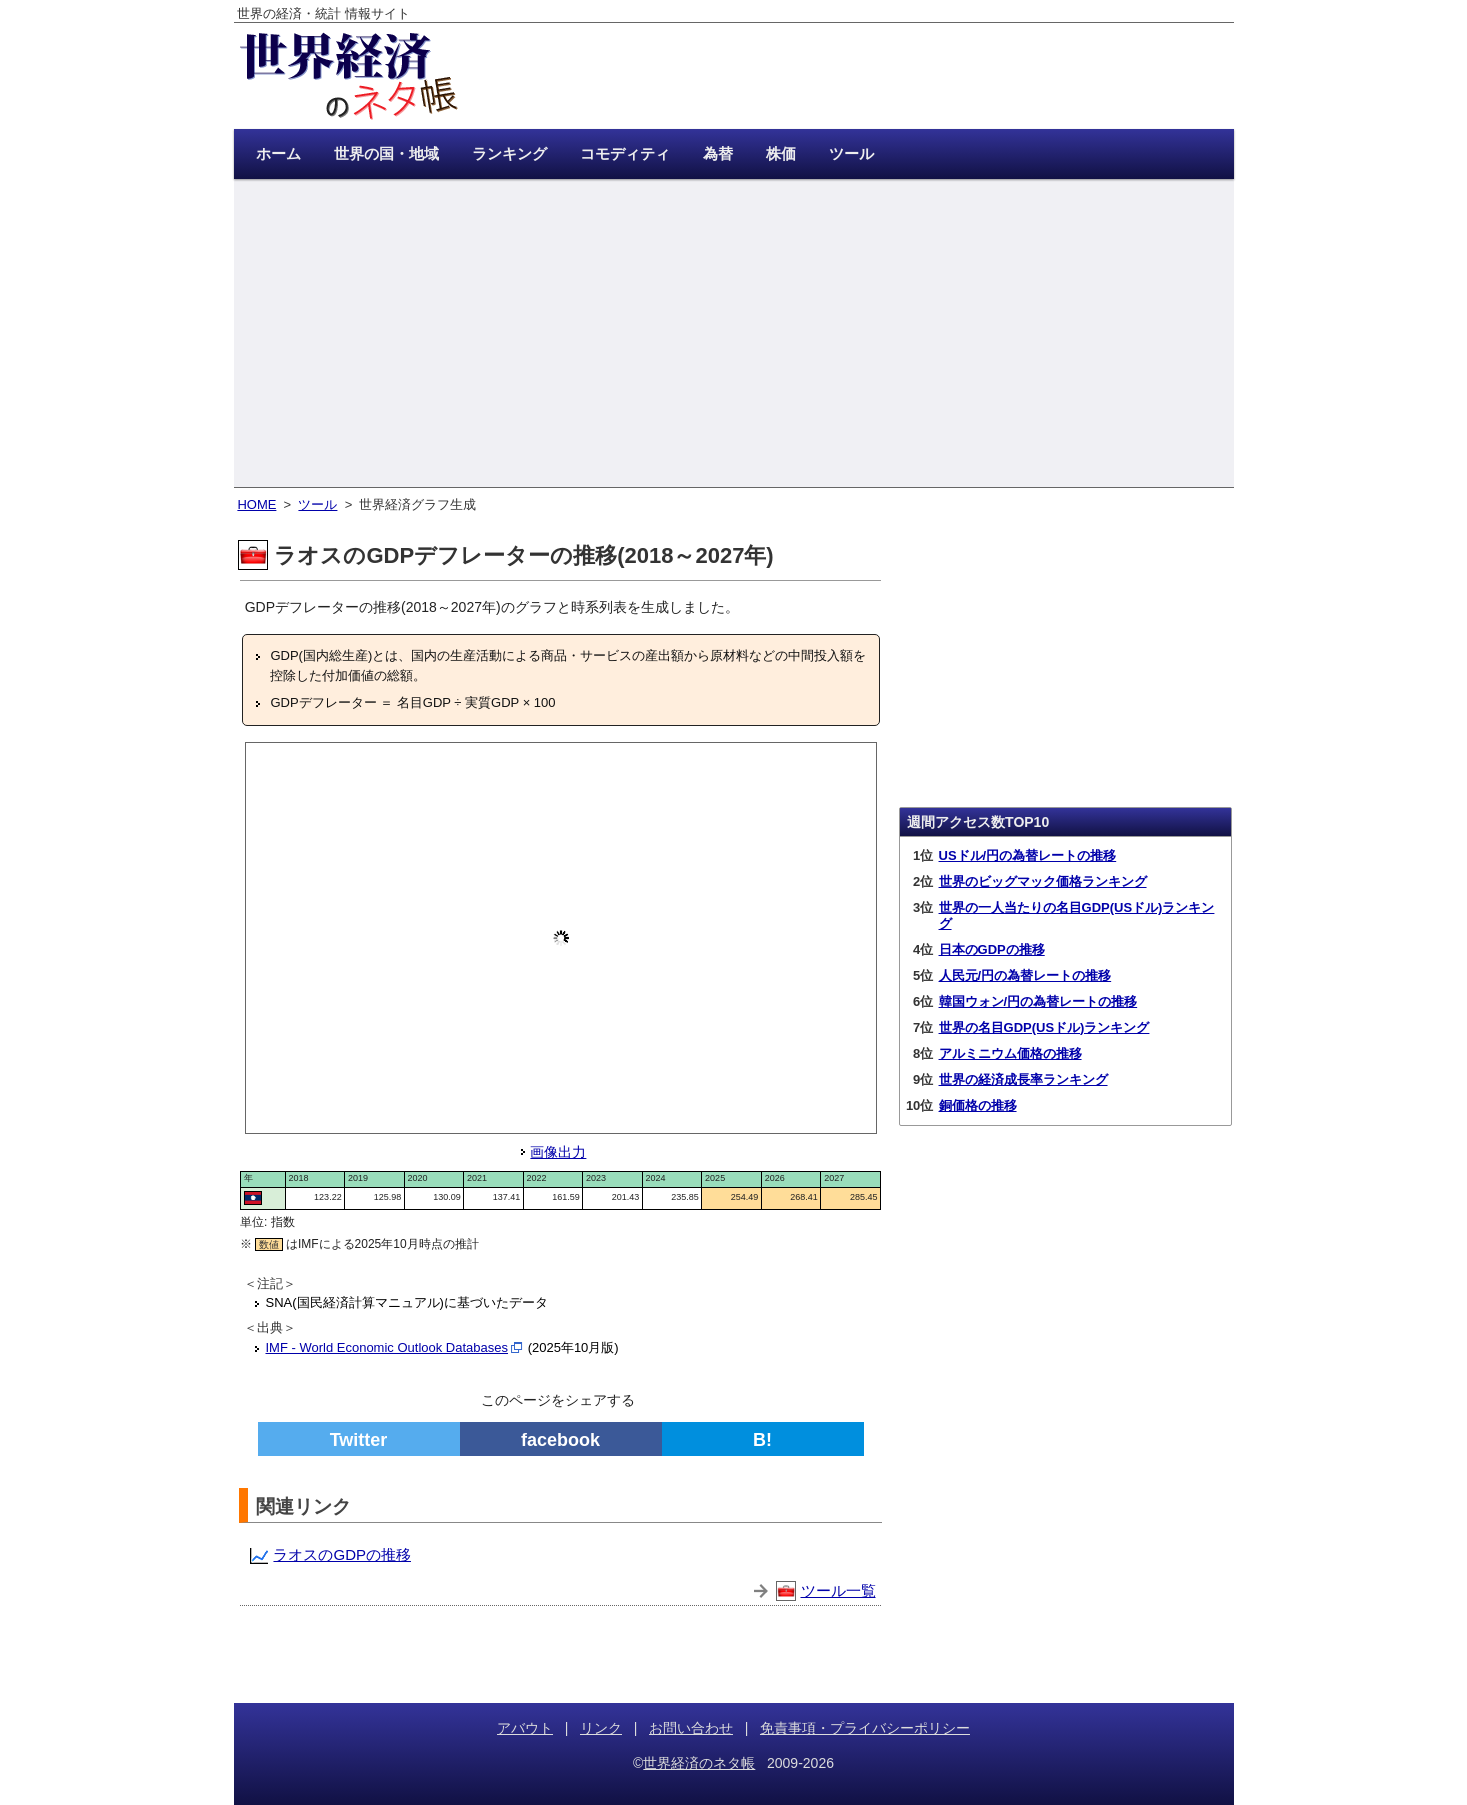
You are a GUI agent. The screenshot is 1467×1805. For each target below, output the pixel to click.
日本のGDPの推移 (992, 949)
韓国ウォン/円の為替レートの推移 (1038, 1001)
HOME (256, 504)
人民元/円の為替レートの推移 (1025, 975)
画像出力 (558, 1152)
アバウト (525, 1728)
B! (762, 1440)
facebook (560, 1440)
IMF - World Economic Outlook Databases (387, 1347)
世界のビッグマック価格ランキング (1043, 881)
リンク (601, 1728)
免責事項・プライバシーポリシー (865, 1728)
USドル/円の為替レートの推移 (1028, 855)
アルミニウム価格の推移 (1010, 1053)
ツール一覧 (838, 1590)
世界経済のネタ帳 (699, 1763)
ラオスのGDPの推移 (342, 1554)
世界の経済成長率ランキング (1023, 1079)
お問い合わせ (691, 1728)
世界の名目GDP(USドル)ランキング (1044, 1027)
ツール (317, 504)
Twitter (359, 1440)
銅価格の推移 (978, 1105)
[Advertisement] (734, 335)
